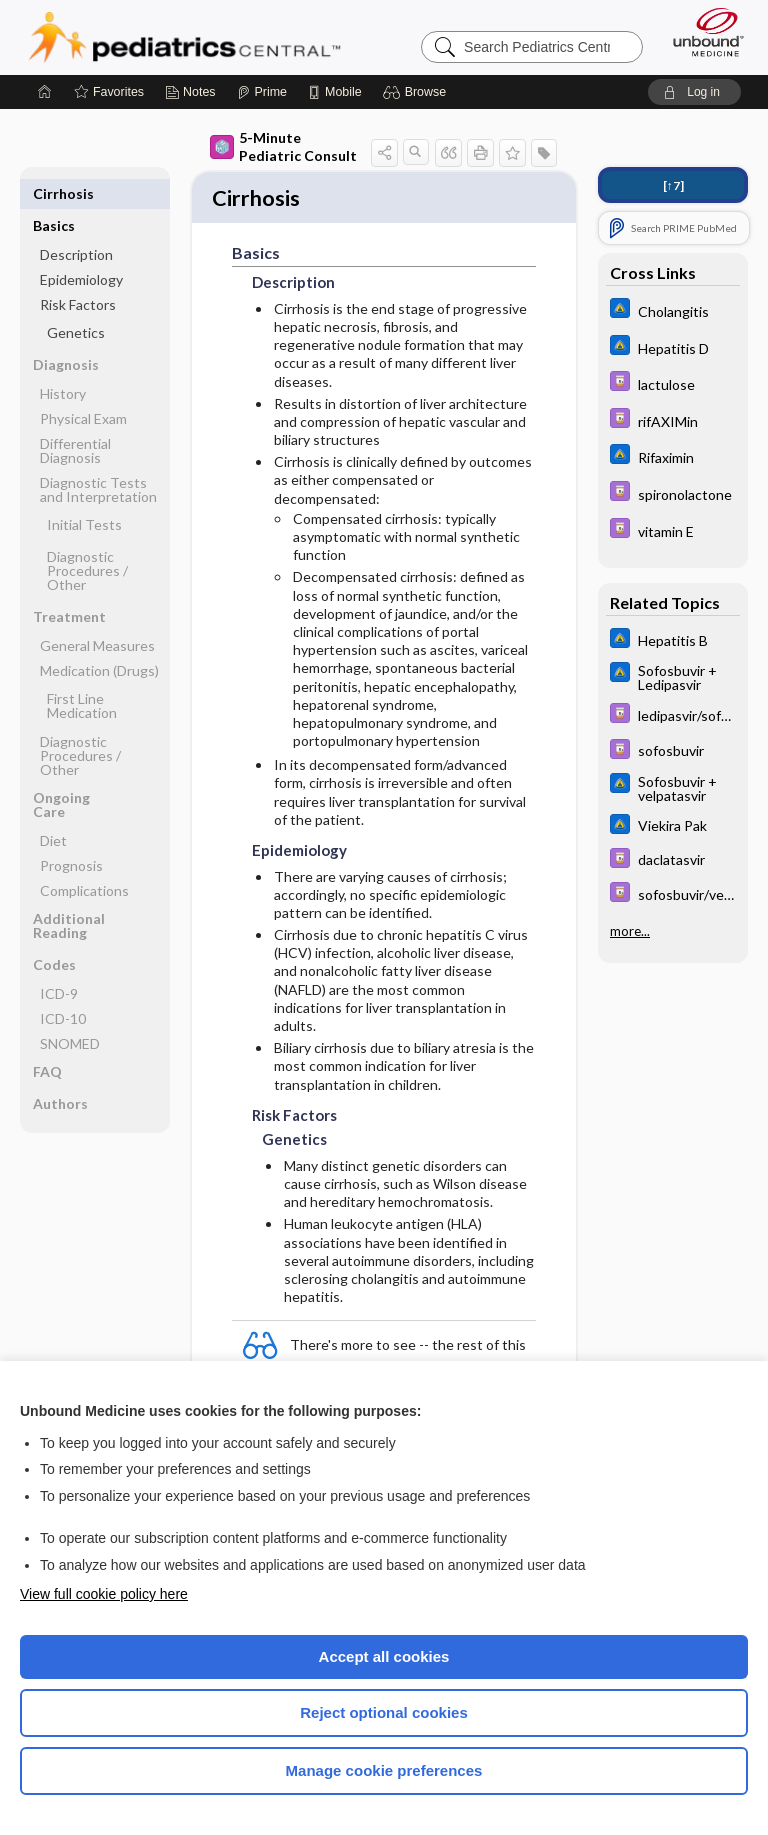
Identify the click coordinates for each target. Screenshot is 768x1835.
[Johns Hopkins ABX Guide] (673, 310)
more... (630, 931)
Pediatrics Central (184, 37)
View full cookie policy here (104, 1594)
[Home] (45, 92)
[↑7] (673, 185)
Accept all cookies (384, 1656)
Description (76, 222)
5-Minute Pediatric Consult (283, 146)
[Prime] (262, 92)
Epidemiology (81, 247)
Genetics (76, 300)
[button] (417, 92)
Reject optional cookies (384, 1712)
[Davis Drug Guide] (673, 383)
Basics (54, 193)
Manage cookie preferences (384, 1770)
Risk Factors (78, 272)
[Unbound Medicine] (702, 32)
